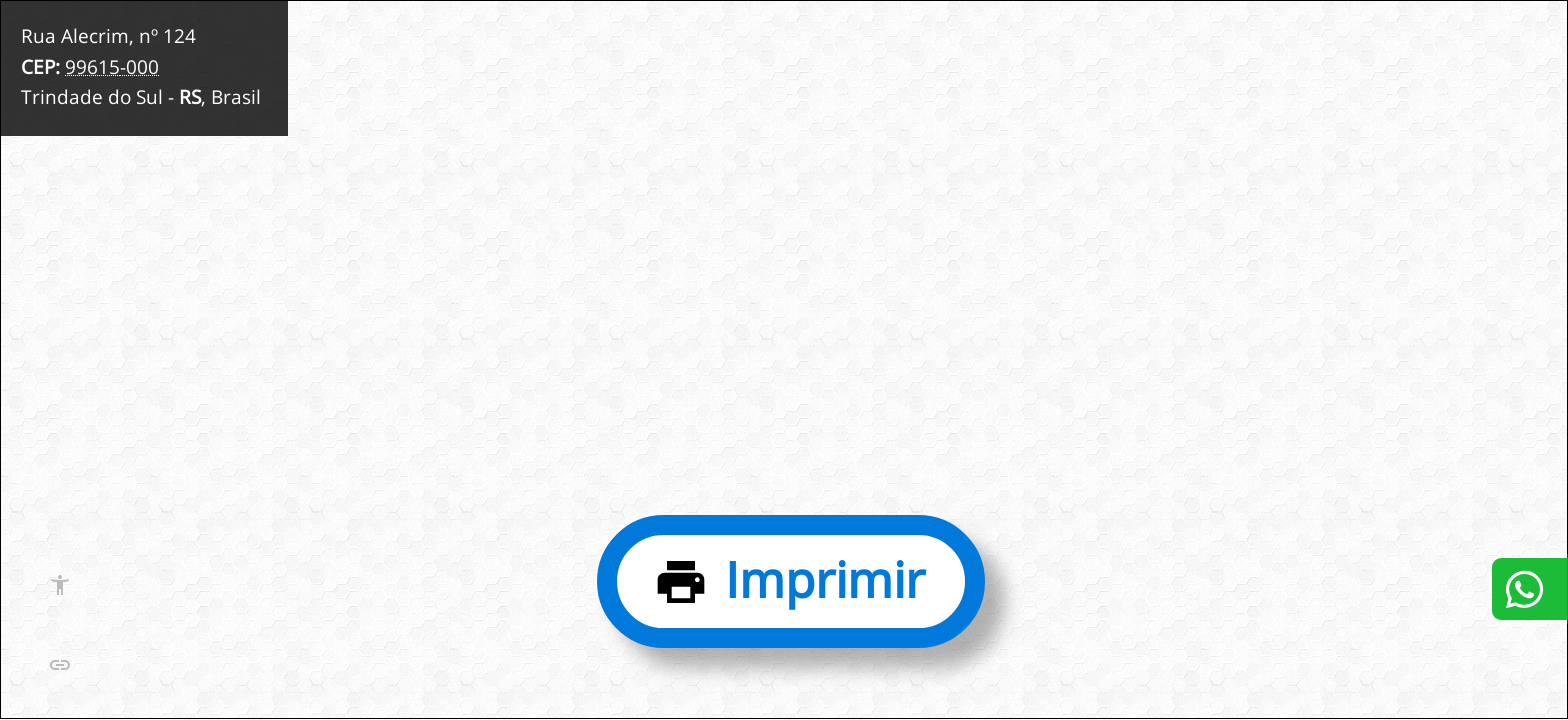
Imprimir (825, 579)
